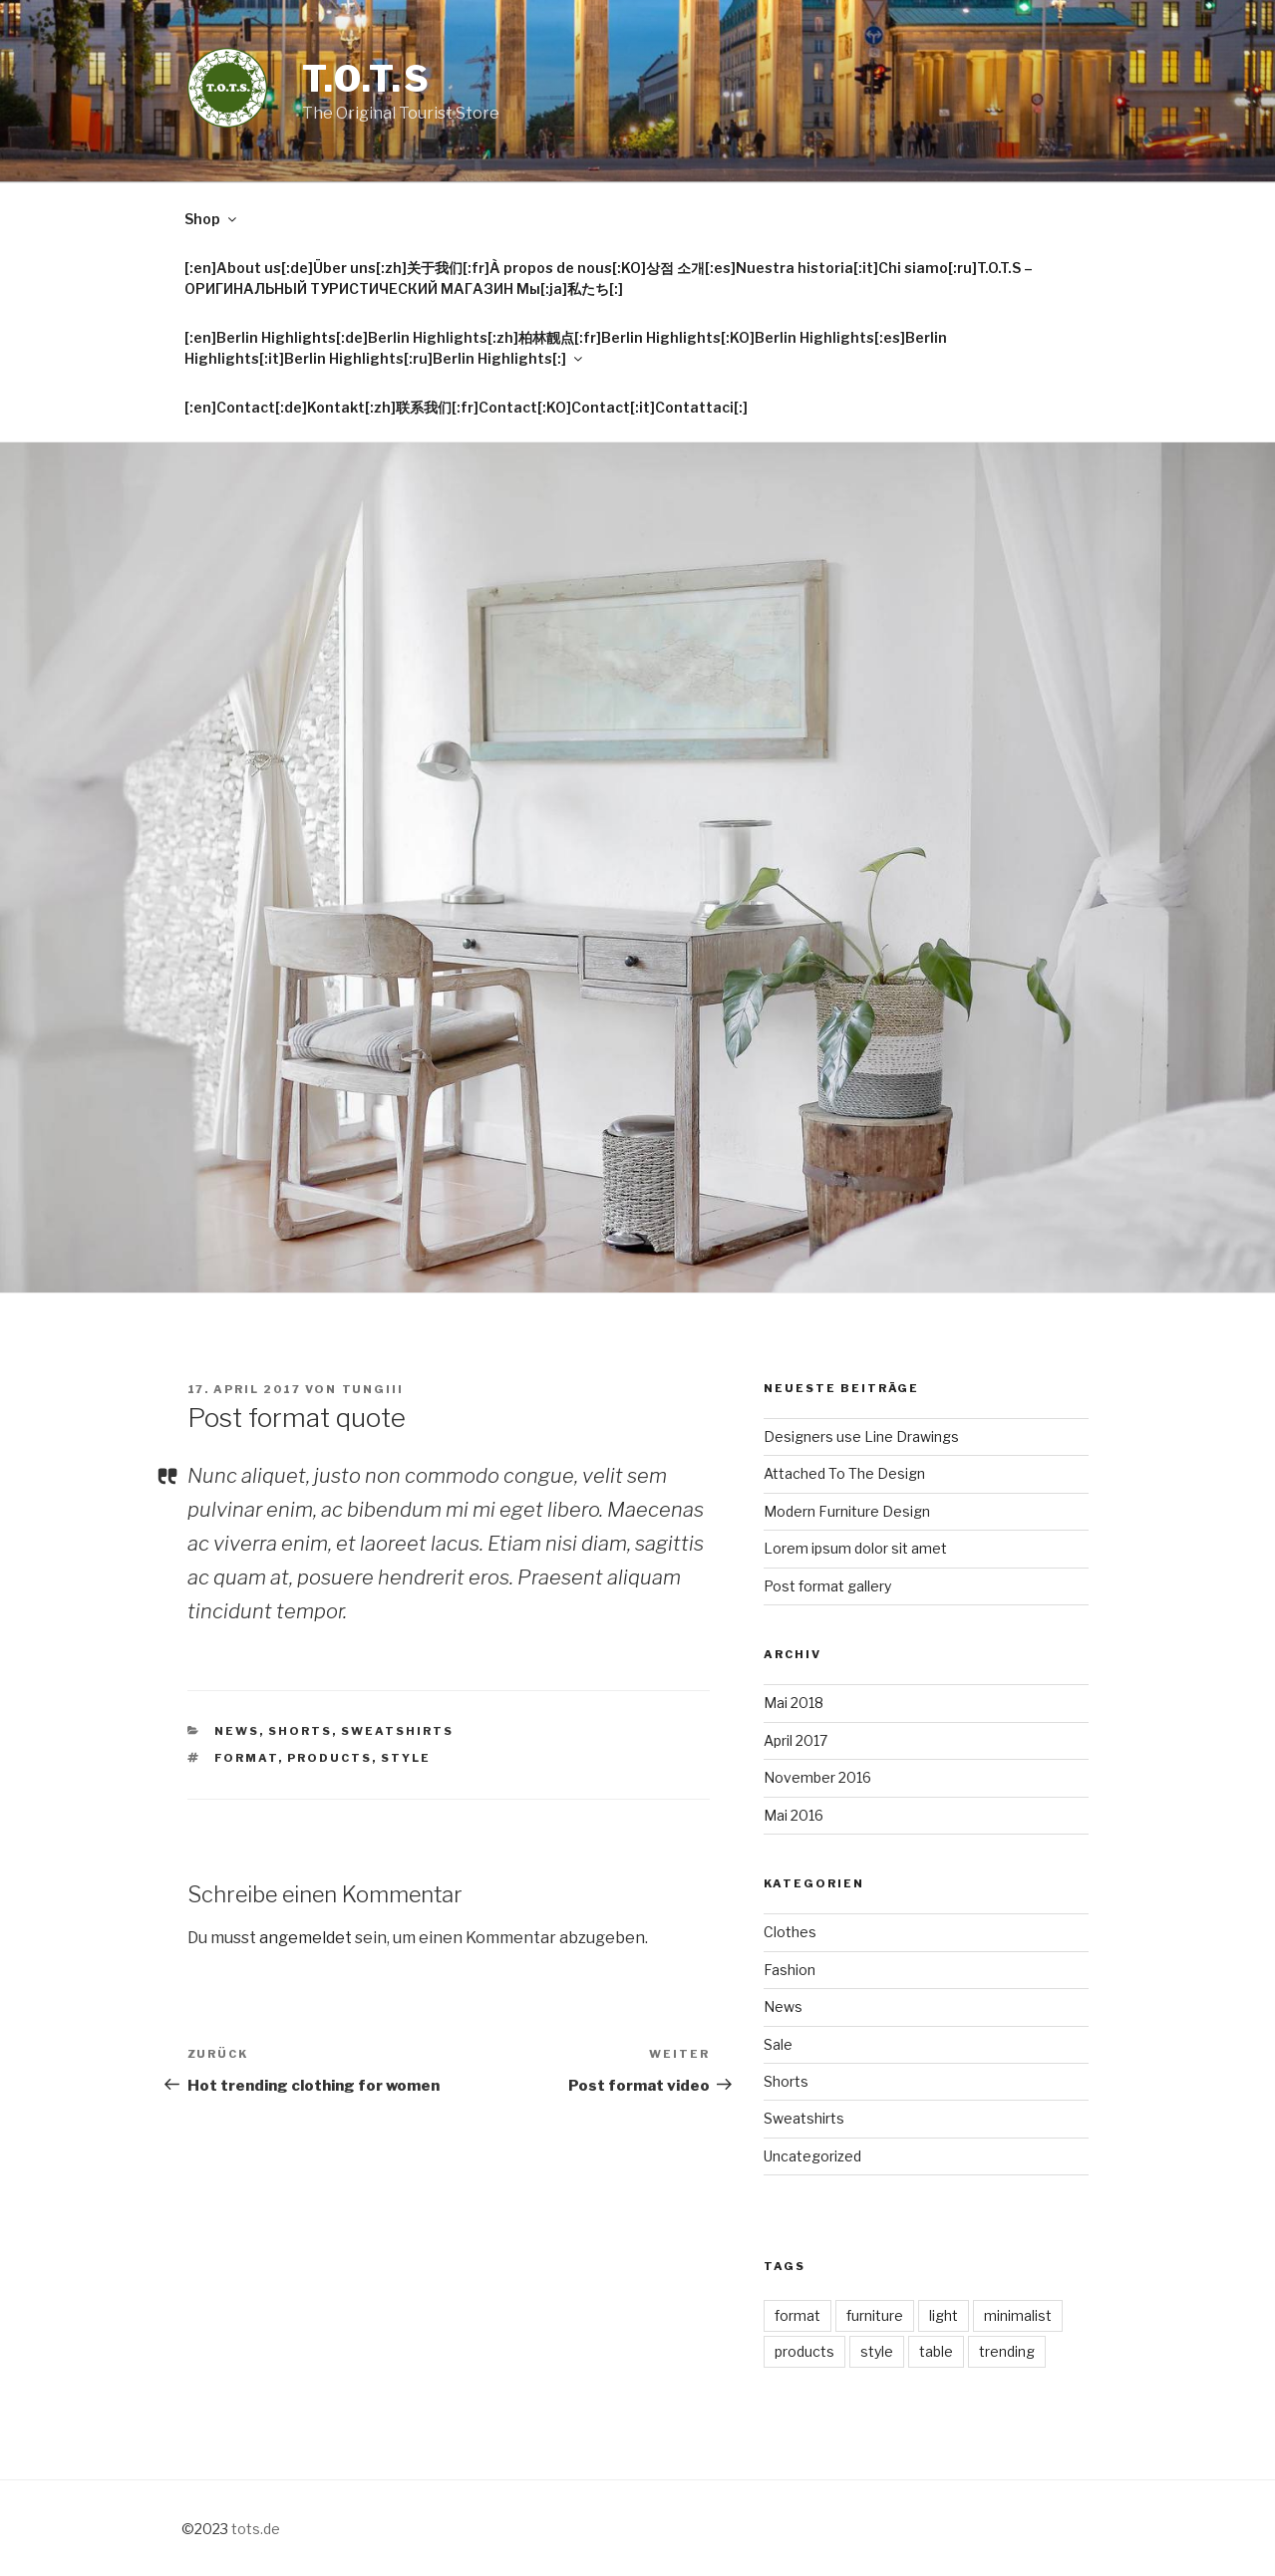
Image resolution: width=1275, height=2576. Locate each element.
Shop (211, 218)
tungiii (373, 1389)
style (406, 1758)
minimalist (1018, 2315)
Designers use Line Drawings (861, 1436)
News (236, 1731)
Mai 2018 (793, 1702)
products (329, 1758)
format (246, 1758)
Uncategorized (812, 2155)
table (936, 2351)
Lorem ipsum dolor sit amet (855, 1548)
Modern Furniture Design (847, 1511)
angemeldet (305, 1937)
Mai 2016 (793, 1815)
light (943, 2315)
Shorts (300, 1731)
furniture (874, 2315)
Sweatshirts (397, 1731)
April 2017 (795, 1740)
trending (1007, 2351)
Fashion (789, 1969)
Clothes (790, 1931)
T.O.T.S (367, 79)
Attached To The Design (844, 1473)
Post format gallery (827, 1585)
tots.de (255, 2528)
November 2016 (817, 1777)
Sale (778, 2044)
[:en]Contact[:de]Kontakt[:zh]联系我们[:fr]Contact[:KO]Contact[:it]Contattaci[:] (466, 407)
